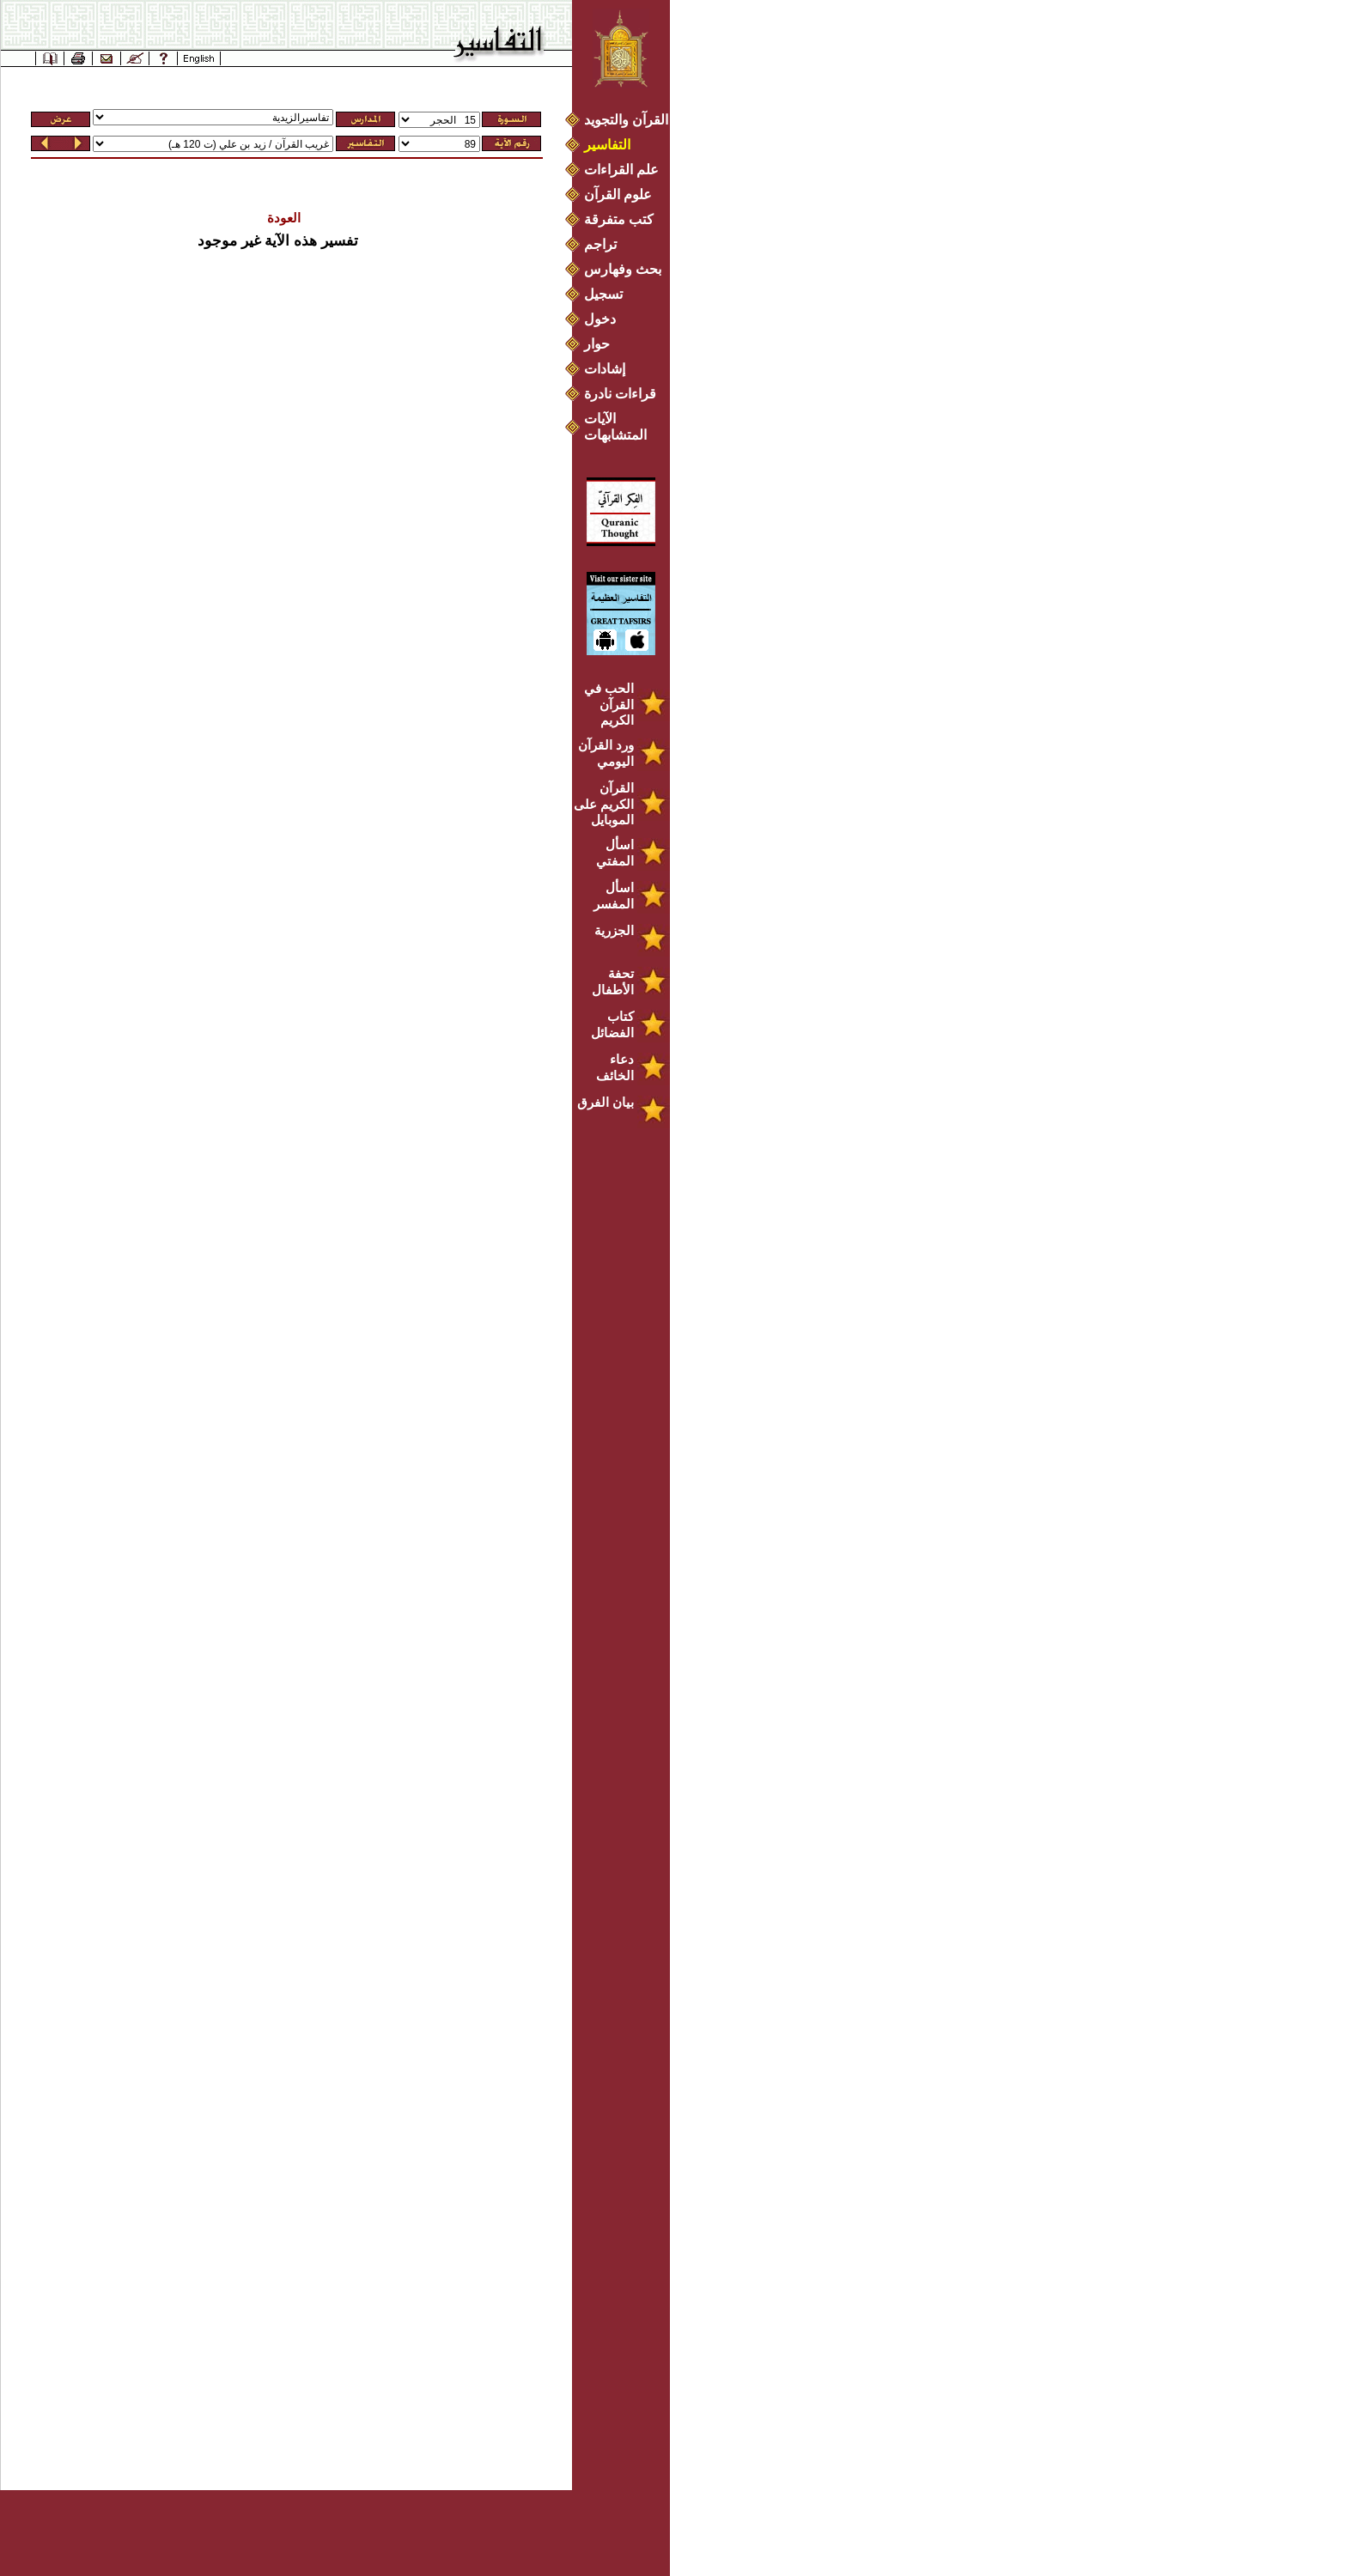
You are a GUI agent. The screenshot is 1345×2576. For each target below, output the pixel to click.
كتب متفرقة (619, 219)
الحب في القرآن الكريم (609, 704)
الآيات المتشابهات (615, 426)
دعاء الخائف (615, 1067)
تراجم (600, 244)
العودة (284, 218)
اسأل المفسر (613, 895)
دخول (600, 319)
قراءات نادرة (620, 393)
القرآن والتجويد (626, 119)
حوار (597, 344)
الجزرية (614, 930)
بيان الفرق (605, 1102)
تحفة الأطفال (613, 981)
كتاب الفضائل (612, 1024)
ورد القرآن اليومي (606, 753)
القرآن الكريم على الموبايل (604, 804)
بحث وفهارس (626, 269)
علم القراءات (621, 169)
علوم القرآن (618, 194)
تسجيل (603, 294)
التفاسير (607, 144)
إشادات (604, 368)
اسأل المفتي (615, 852)
